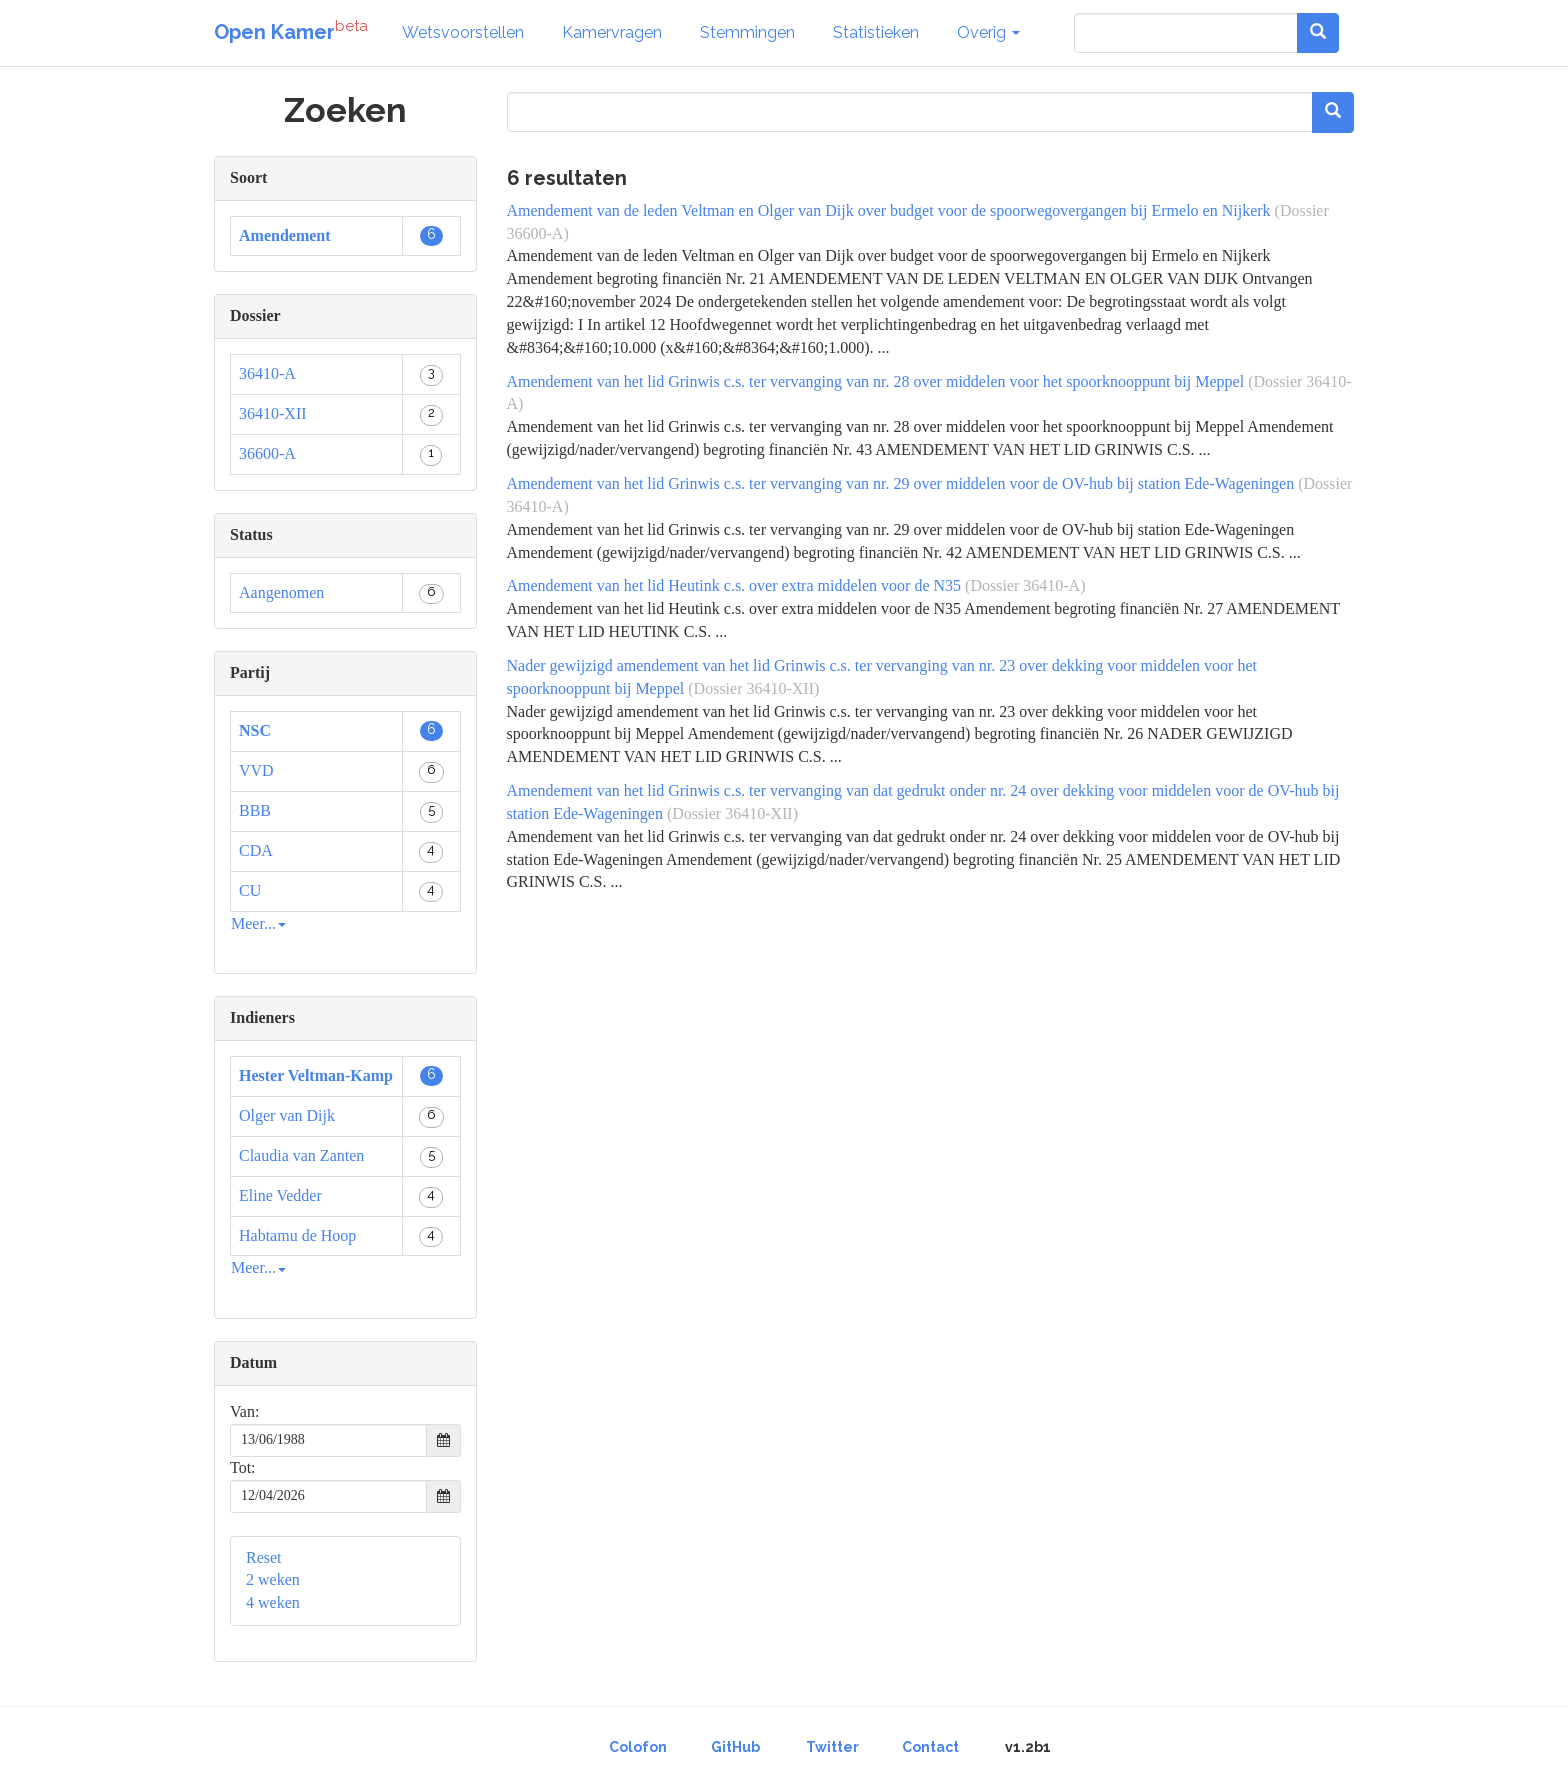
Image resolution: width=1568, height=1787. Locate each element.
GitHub (735, 1747)
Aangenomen (281, 592)
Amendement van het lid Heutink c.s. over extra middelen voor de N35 (734, 585)
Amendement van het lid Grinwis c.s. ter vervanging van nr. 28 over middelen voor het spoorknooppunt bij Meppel (876, 381)
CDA (256, 850)
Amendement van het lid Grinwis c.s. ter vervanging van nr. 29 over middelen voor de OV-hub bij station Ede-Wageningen (901, 483)
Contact (930, 1747)
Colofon (638, 1747)
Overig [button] (988, 32)
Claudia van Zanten (301, 1155)
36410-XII (273, 413)
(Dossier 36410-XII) (753, 688)
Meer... (258, 923)
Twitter (832, 1747)
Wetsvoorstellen (463, 32)
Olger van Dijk (287, 1115)
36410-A (267, 373)
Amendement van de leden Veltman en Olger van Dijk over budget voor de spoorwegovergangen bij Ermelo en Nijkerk (889, 210)
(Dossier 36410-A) (1025, 585)
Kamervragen (612, 32)
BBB (255, 810)
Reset (264, 1557)
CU (250, 890)
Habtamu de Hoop (297, 1235)
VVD (256, 770)
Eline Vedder (280, 1195)
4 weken (273, 1602)
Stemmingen (747, 32)
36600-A (267, 453)
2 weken (273, 1579)
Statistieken (876, 32)
